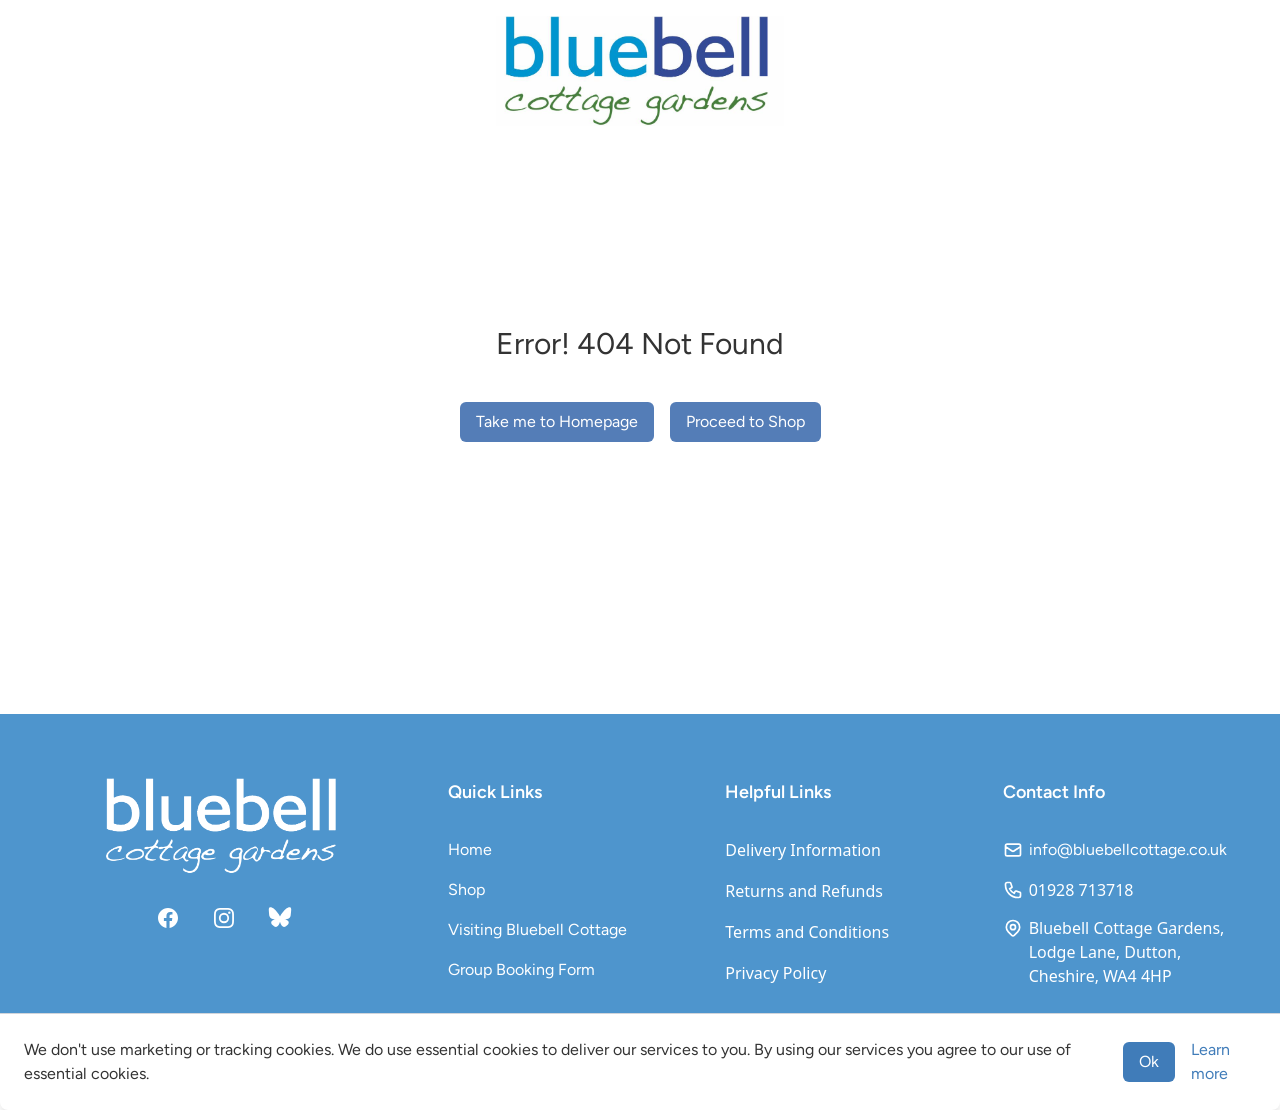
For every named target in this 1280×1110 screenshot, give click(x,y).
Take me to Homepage (557, 421)
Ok (1149, 1061)
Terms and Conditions (807, 932)
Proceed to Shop (745, 421)
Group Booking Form (521, 969)
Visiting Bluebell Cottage (537, 929)
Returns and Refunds (804, 891)
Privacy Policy (775, 973)
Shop (466, 889)
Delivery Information (803, 850)
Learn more (1210, 1061)
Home (470, 849)
